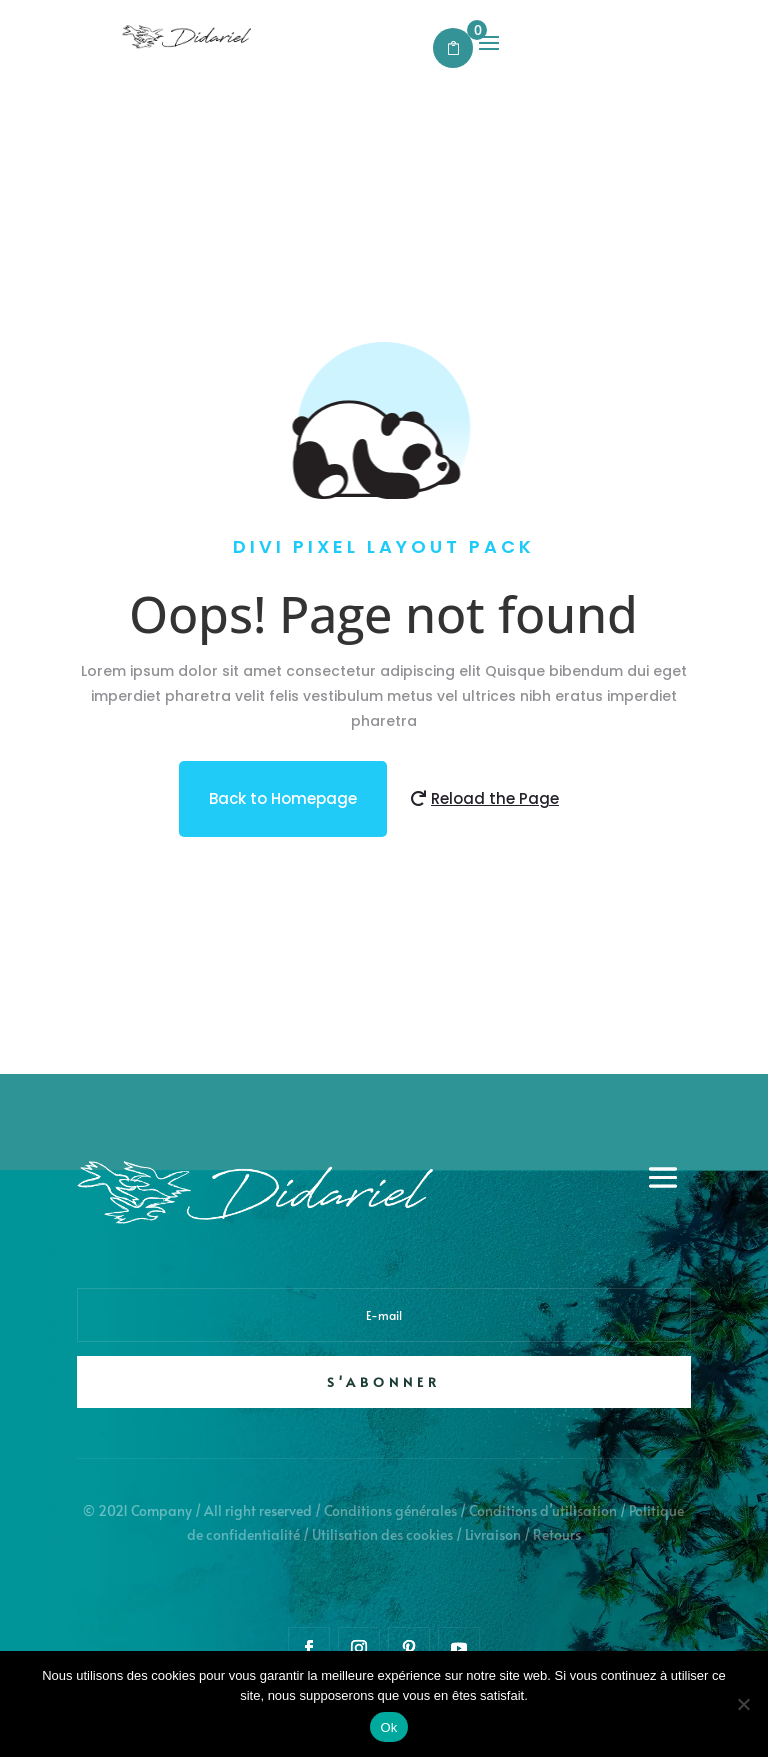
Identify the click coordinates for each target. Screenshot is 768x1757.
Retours (557, 1534)
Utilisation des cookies (382, 1534)
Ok (388, 1727)
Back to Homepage (283, 798)
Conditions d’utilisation (543, 1510)
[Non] (743, 1704)
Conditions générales (390, 1510)
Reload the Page (495, 798)
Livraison (493, 1534)
